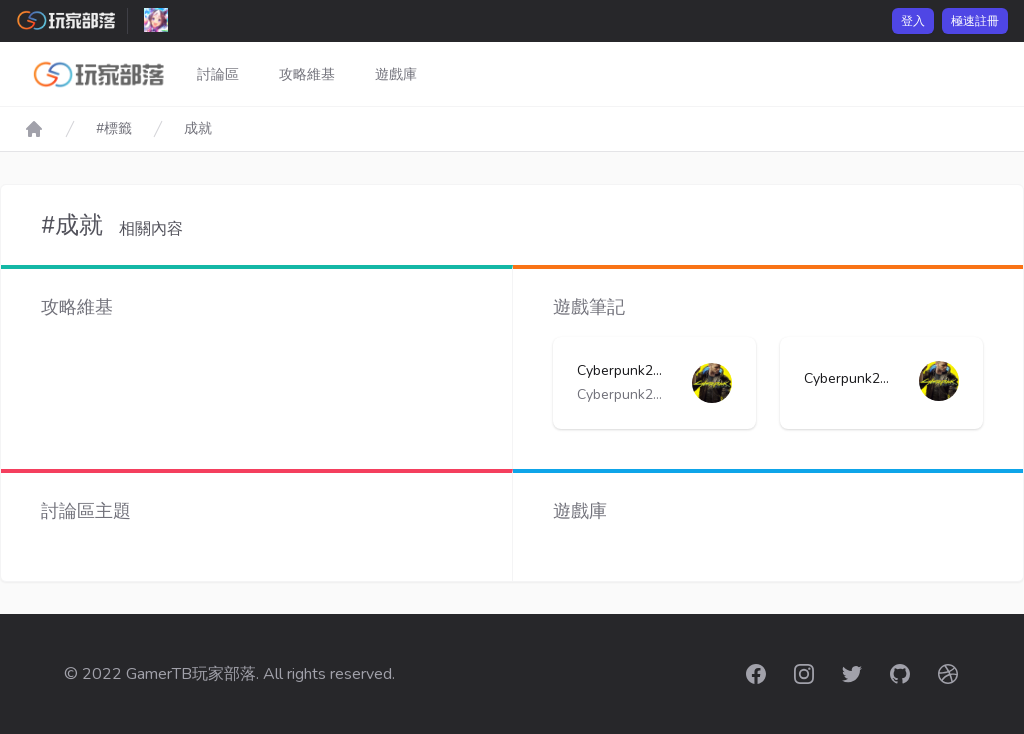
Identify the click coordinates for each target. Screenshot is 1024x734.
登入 (913, 21)
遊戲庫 (396, 74)
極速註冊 (975, 21)
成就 (198, 128)
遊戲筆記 (589, 307)
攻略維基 (307, 74)
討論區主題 (86, 511)
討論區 (218, 74)
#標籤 (114, 128)
